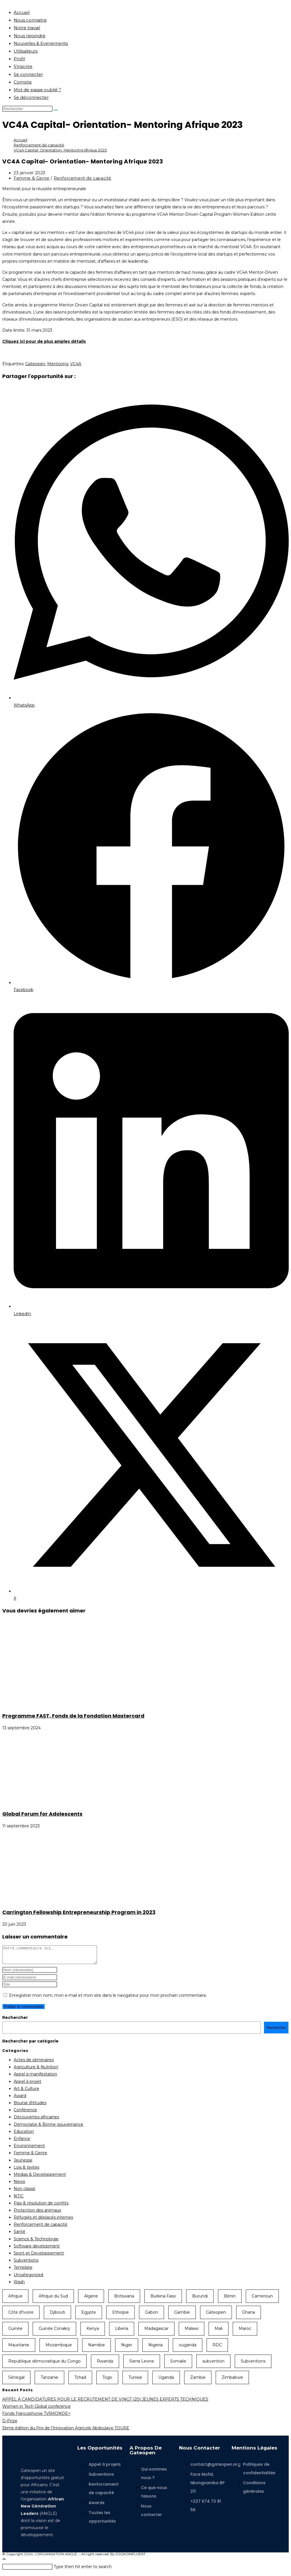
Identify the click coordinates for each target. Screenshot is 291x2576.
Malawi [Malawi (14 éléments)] (191, 2331)
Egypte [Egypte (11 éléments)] (88, 2315)
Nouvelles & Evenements (41, 43)
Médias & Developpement (40, 2177)
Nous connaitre (30, 20)
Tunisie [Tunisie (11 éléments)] (135, 2380)
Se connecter (28, 74)
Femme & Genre (31, 178)
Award (20, 2099)
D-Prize (9, 2424)
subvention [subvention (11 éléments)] (213, 2364)
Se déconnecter (31, 97)
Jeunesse (23, 2163)
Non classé (24, 2192)
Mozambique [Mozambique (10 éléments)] (58, 2348)
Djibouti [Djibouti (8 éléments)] (57, 2315)
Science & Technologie (36, 2242)
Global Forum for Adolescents (42, 1813)
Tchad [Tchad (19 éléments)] (80, 2380)
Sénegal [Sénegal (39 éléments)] (16, 2380)
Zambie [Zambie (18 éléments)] (197, 2380)
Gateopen (35, 363)
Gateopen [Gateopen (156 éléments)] (216, 2315)
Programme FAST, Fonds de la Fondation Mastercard (73, 1715)
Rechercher (15, 2020)
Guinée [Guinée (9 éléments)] (15, 2331)
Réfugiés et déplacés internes (43, 2220)
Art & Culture (26, 2092)
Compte (23, 82)
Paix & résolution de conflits (41, 2206)
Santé (19, 2234)
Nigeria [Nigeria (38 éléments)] (155, 2348)
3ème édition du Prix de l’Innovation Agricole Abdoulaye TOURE (65, 2431)
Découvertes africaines (36, 2120)
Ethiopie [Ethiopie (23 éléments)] (120, 2315)
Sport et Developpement (39, 2256)
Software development (37, 2249)
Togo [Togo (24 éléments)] (107, 2380)
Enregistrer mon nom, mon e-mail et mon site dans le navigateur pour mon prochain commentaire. (108, 1998)
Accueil (22, 12)
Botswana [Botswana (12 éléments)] (124, 2299)
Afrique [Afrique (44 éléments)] (15, 2299)
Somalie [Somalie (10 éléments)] (178, 2364)
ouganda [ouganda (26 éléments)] (187, 2348)
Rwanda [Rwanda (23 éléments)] (105, 2364)
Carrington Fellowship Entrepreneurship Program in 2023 (78, 1912)
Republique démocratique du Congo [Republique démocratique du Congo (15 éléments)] (44, 2364)
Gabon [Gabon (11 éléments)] (151, 2315)
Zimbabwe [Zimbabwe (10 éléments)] (232, 2380)
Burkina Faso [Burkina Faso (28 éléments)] (163, 2299)
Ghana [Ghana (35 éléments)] (248, 2315)
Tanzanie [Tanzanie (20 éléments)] (49, 2380)
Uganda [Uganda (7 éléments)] (166, 2380)
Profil (19, 58)
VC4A (75, 363)
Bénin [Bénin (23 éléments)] (230, 2299)
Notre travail (27, 27)
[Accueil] (20, 140)
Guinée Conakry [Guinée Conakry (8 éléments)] (54, 2331)
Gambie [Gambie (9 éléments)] (182, 2315)
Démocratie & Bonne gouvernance (48, 2127)
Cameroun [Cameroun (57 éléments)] (262, 2299)
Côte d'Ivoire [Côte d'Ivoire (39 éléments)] (21, 2315)
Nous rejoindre (29, 35)
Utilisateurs (26, 51)
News (19, 2184)
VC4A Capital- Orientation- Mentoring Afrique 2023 (60, 150)
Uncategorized (28, 2278)
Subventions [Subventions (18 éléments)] (253, 2364)
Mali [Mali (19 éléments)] (219, 2331)
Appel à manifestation (35, 2077)
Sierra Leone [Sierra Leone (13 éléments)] (141, 2364)
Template (23, 2270)
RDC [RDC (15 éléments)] (217, 2348)
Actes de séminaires (34, 2063)
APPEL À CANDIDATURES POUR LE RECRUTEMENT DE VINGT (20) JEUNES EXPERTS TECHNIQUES (105, 2402)
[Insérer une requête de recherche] (27, 109)
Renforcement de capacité (82, 178)
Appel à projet (27, 2084)
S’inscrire (23, 66)
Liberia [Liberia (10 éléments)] (121, 2331)
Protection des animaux (37, 2213)
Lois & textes (26, 2170)
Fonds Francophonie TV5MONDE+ (36, 2416)
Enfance (22, 2142)
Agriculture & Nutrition (36, 2070)
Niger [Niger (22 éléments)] (126, 2348)
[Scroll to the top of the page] (4, 2562)
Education (24, 2134)
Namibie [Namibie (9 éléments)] (96, 2348)
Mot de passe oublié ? (37, 89)
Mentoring (57, 363)
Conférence (25, 2113)
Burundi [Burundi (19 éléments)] (200, 2299)
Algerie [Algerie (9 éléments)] (91, 2299)
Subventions (26, 2263)
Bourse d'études (30, 2106)
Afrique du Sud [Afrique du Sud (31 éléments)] (53, 2299)
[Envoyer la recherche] (56, 110)
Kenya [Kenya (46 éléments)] (92, 2331)
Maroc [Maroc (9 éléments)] (245, 2331)
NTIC (19, 2199)
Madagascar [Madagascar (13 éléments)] (156, 2331)
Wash (19, 2285)
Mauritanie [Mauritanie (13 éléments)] (18, 2348)
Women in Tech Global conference (36, 2409)
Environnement (29, 2149)
